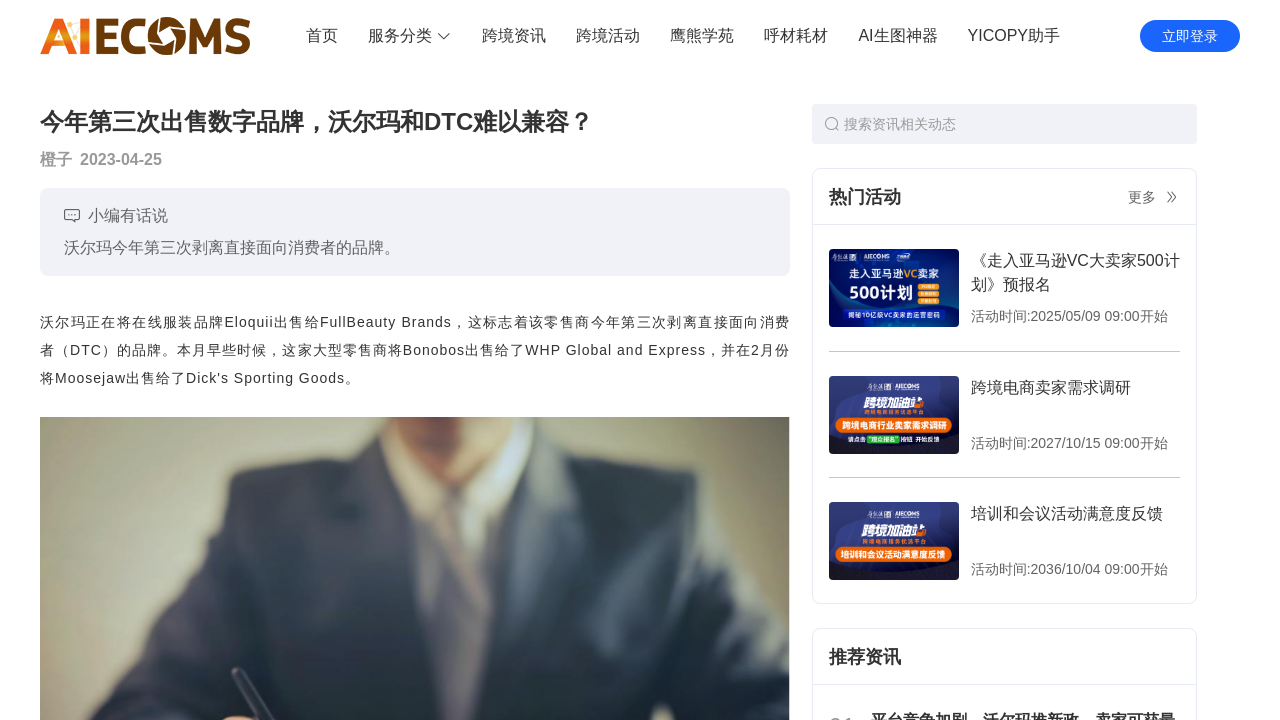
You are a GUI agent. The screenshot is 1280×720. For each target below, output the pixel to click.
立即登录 (1190, 36)
